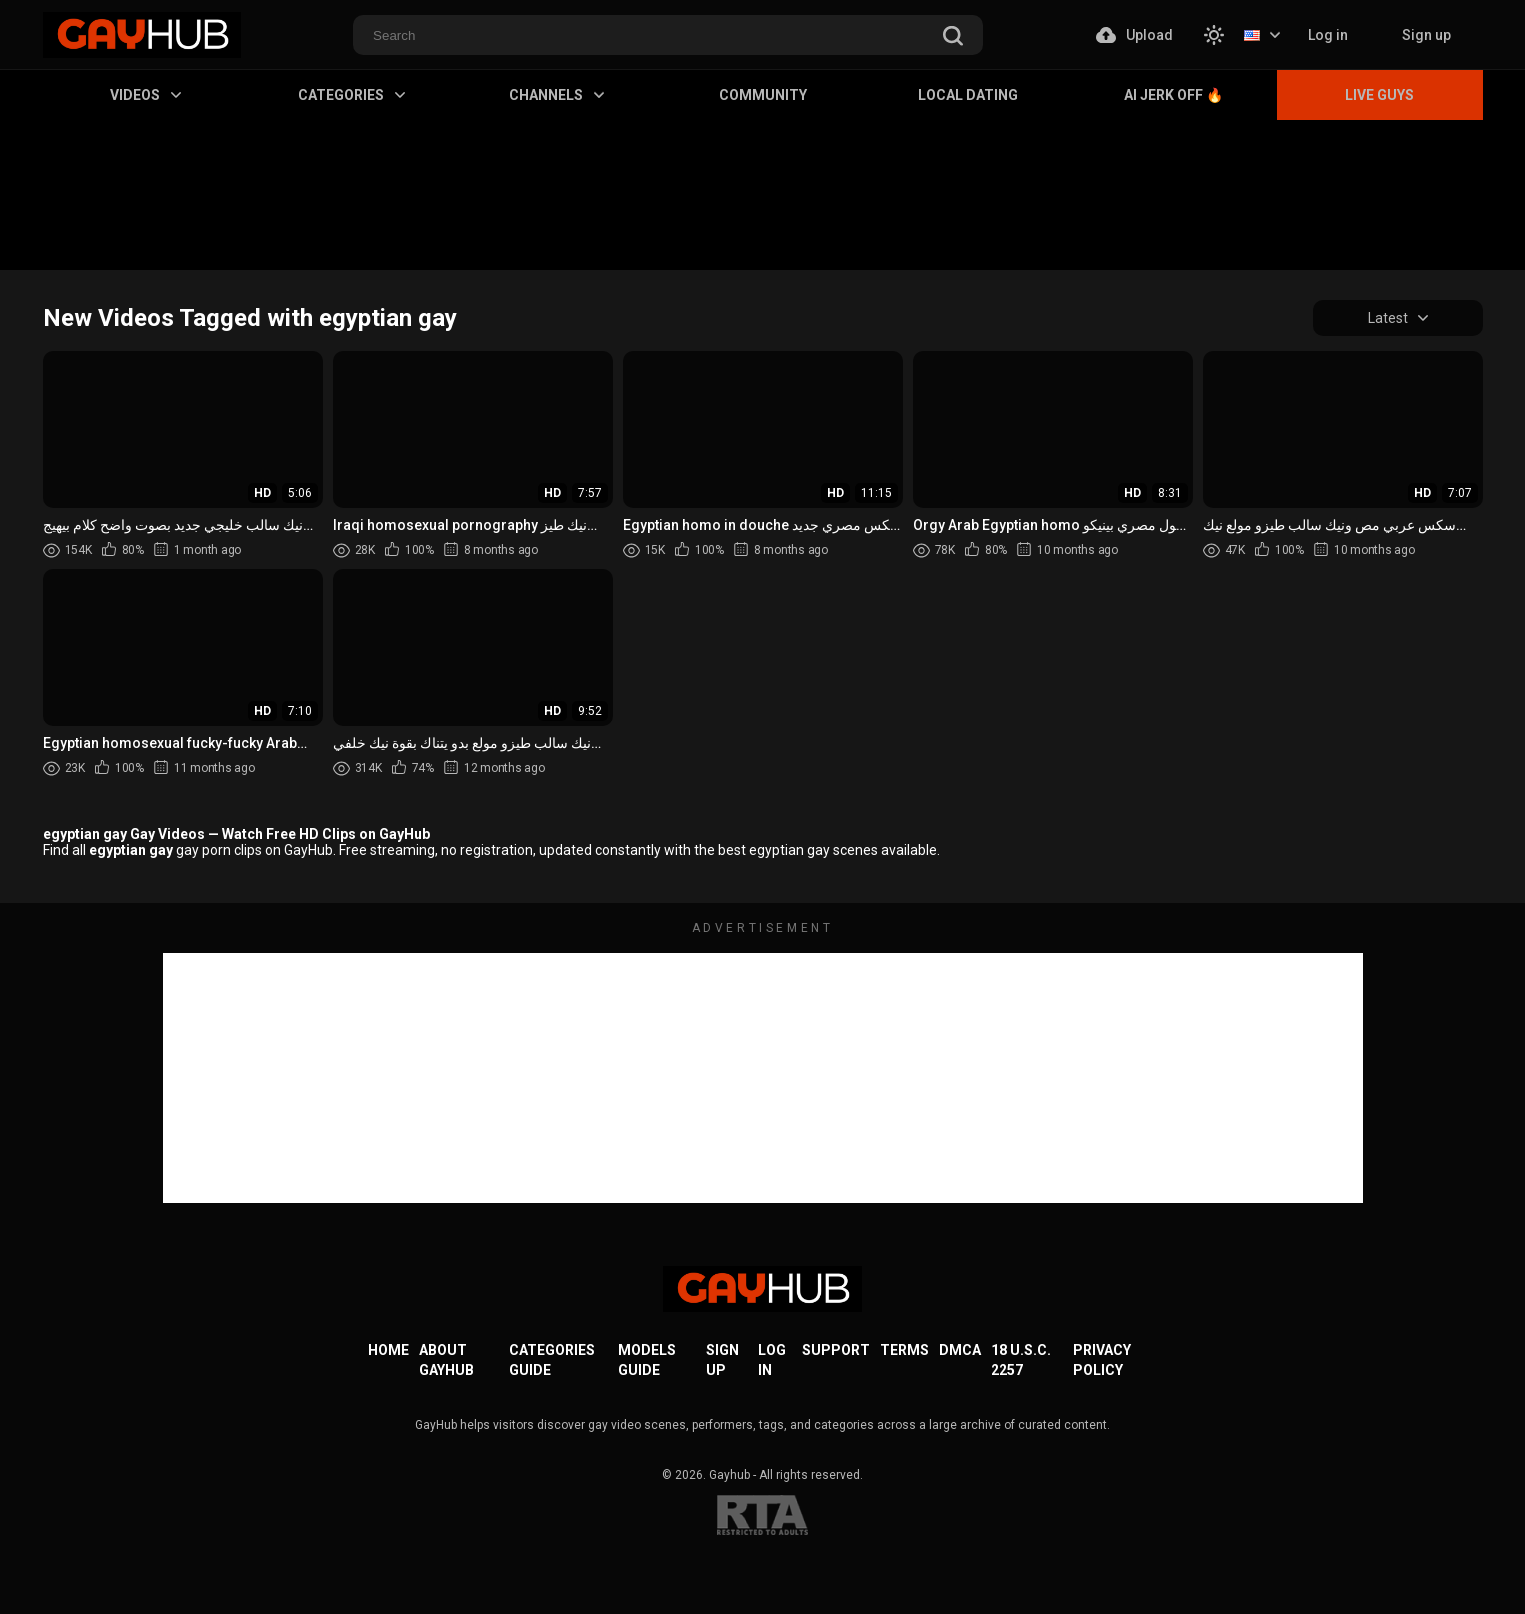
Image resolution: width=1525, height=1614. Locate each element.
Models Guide (647, 1360)
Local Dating (968, 95)
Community (763, 95)
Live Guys (1379, 95)
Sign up (1426, 35)
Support (836, 1350)
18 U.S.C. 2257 (1021, 1360)
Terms (904, 1350)
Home (388, 1350)
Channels (556, 95)
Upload (1134, 35)
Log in (1328, 35)
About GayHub (446, 1360)
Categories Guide (552, 1360)
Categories (351, 95)
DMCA (960, 1350)
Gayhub (729, 1475)
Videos (145, 95)
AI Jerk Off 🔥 (1173, 95)
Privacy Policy (1102, 1360)
